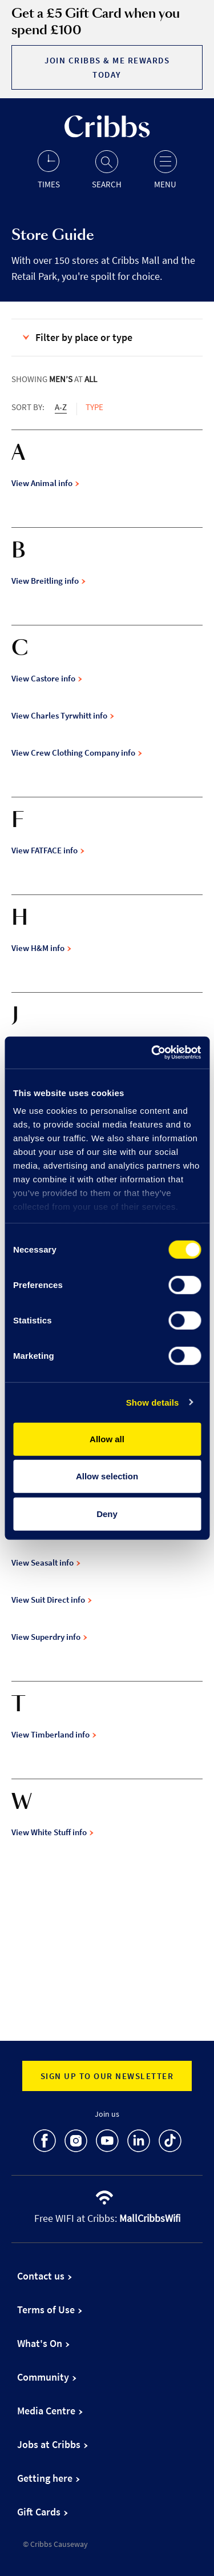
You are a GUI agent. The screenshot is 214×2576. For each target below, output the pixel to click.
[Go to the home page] (107, 134)
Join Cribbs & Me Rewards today (107, 67)
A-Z (61, 407)
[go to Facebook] (44, 2142)
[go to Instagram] (76, 2142)
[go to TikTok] (170, 2142)
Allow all (107, 1438)
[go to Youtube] (107, 2142)
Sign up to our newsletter (107, 2076)
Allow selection (107, 1476)
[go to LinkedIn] (138, 2142)
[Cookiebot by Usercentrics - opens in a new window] (152, 1052)
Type (94, 407)
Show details (152, 1402)
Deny (107, 1513)
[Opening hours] (48, 168)
